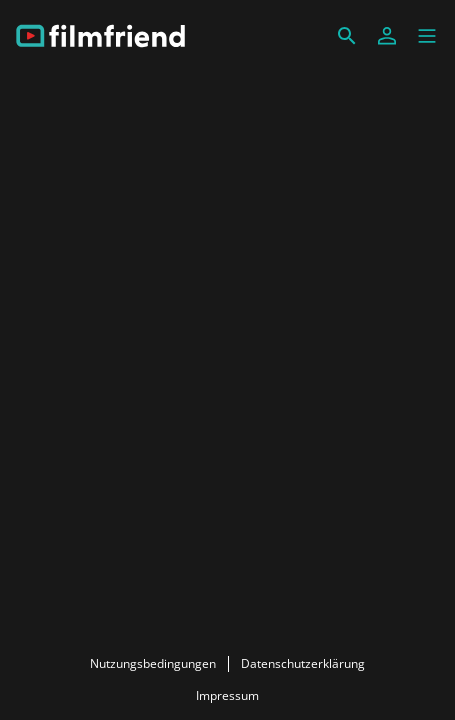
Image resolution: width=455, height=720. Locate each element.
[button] (427, 36)
